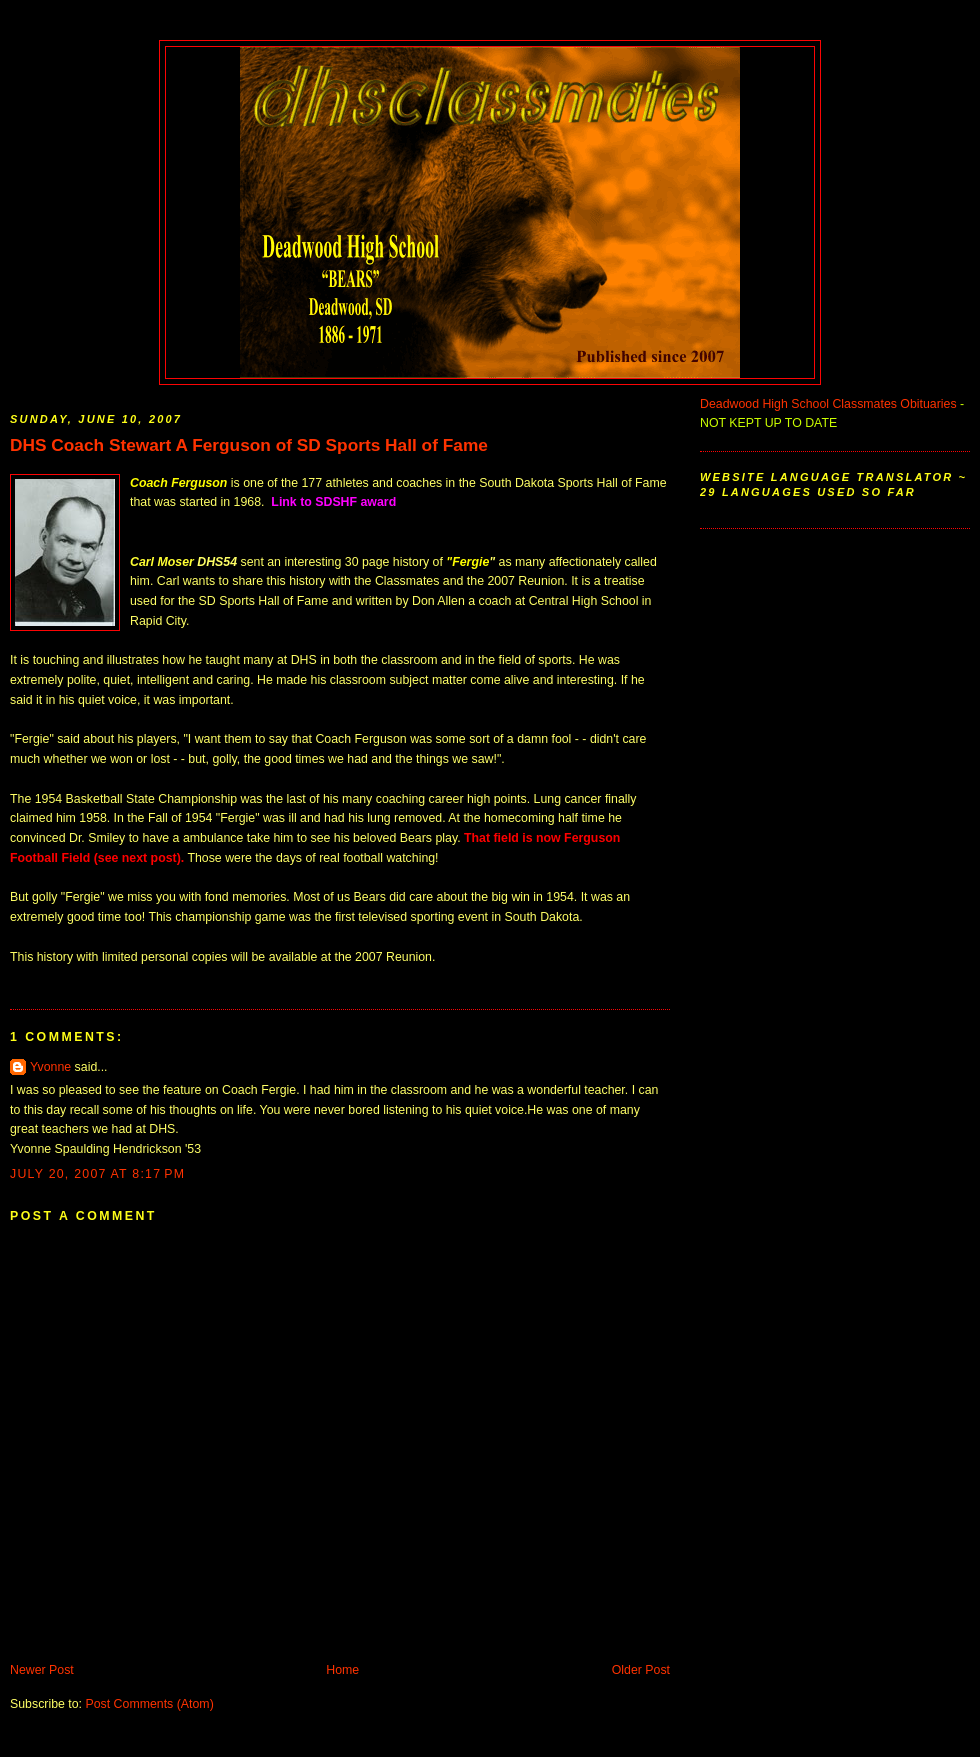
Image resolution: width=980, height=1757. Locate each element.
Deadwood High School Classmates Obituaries (828, 404)
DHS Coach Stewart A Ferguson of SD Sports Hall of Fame (249, 445)
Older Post (641, 1670)
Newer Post (42, 1670)
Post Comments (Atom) (149, 1704)
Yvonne (50, 1067)
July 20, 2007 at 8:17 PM (97, 1174)
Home (342, 1670)
